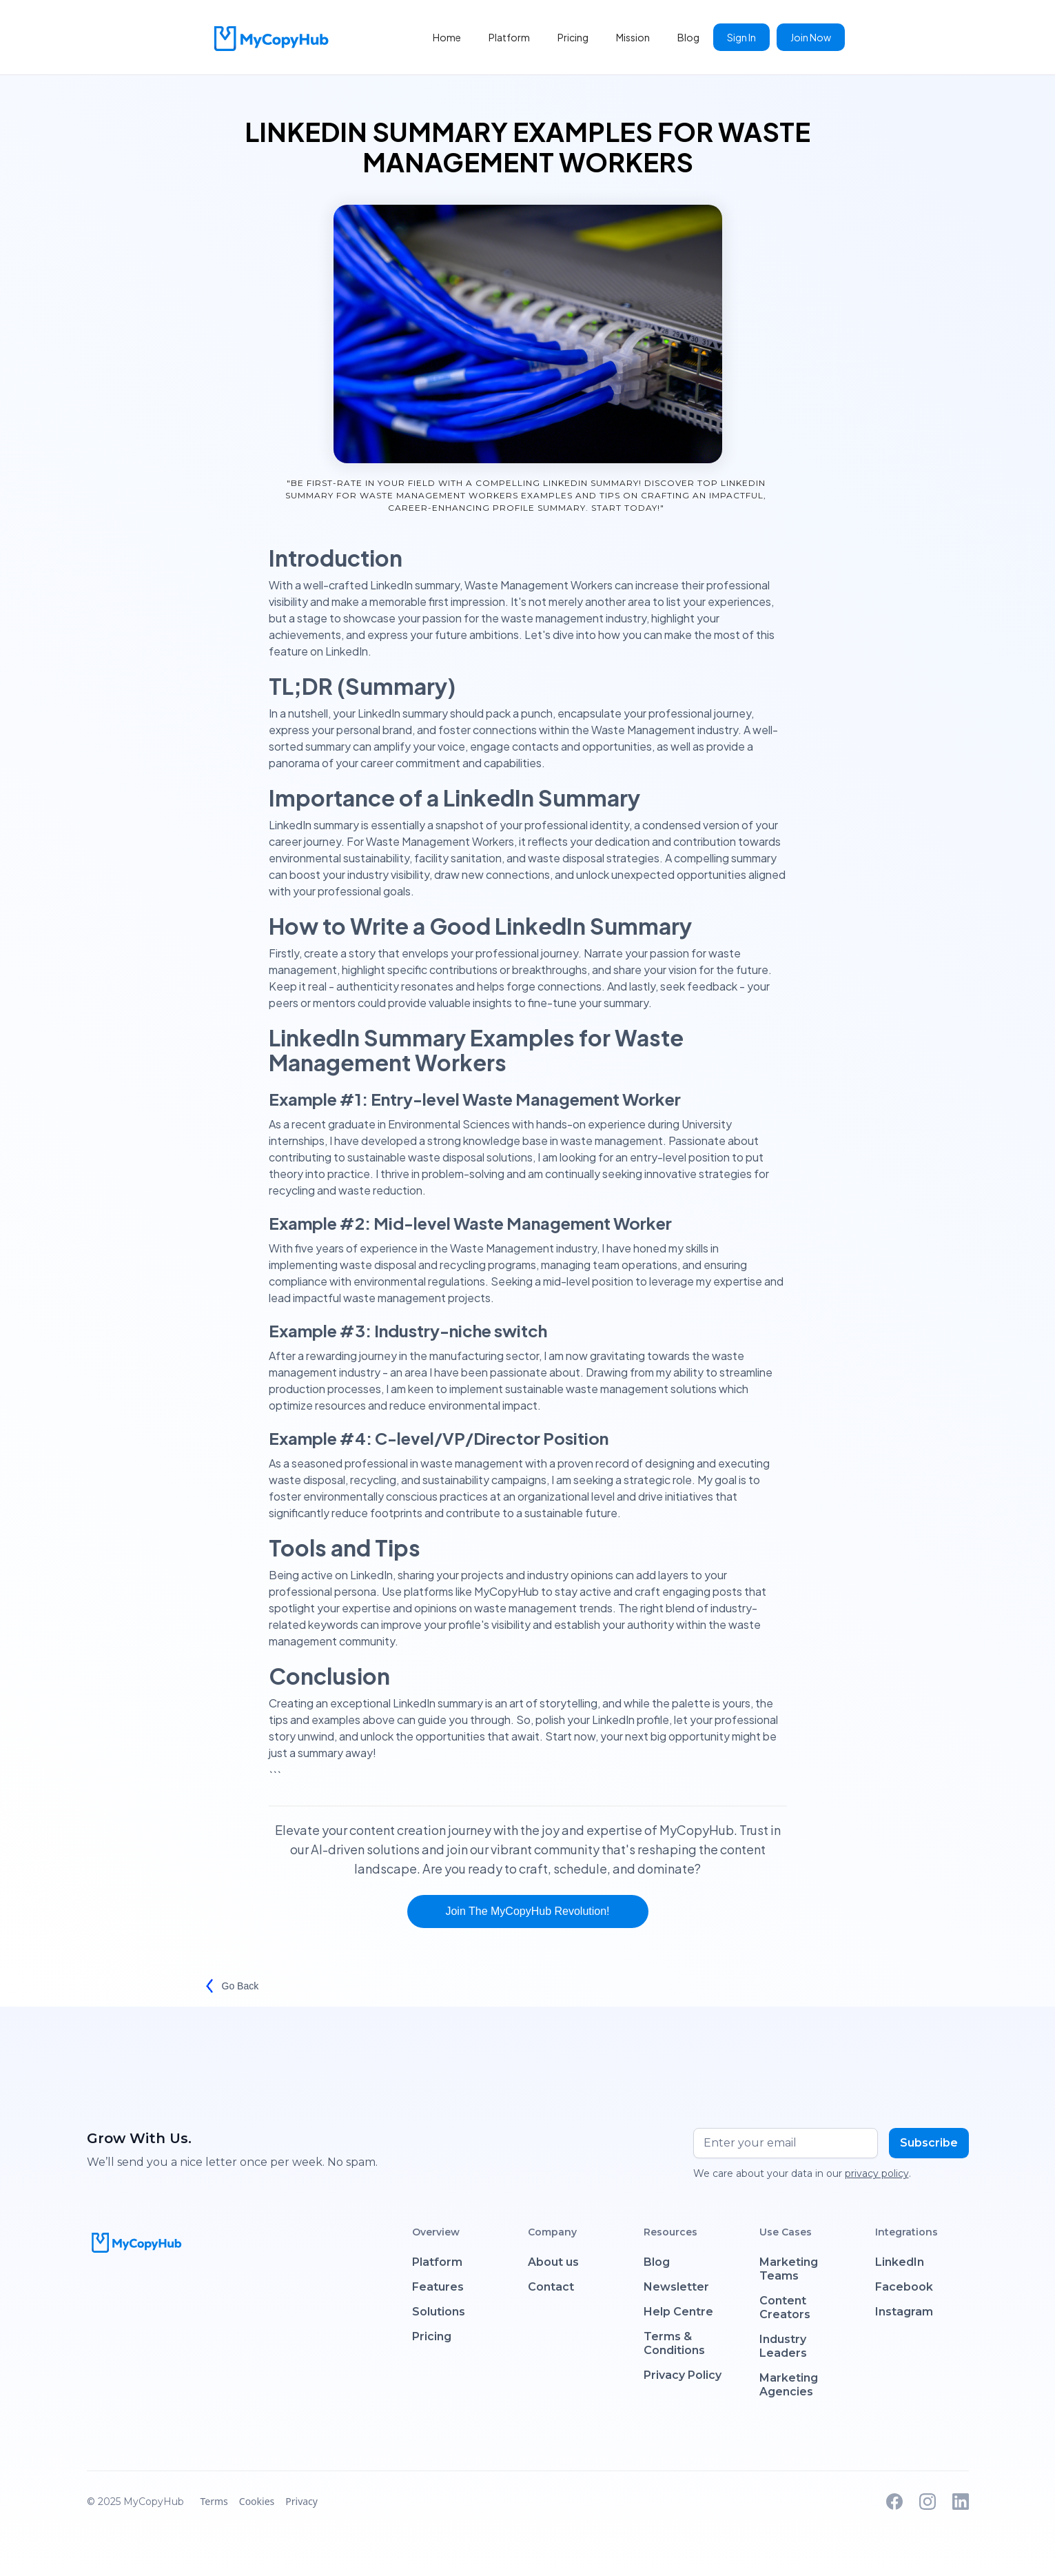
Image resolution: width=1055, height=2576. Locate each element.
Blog (688, 37)
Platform (509, 37)
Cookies (256, 2501)
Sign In (741, 37)
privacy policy (877, 2173)
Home (447, 37)
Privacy (301, 2501)
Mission (633, 37)
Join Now (810, 37)
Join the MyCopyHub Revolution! (527, 1911)
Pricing (572, 37)
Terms (214, 2501)
